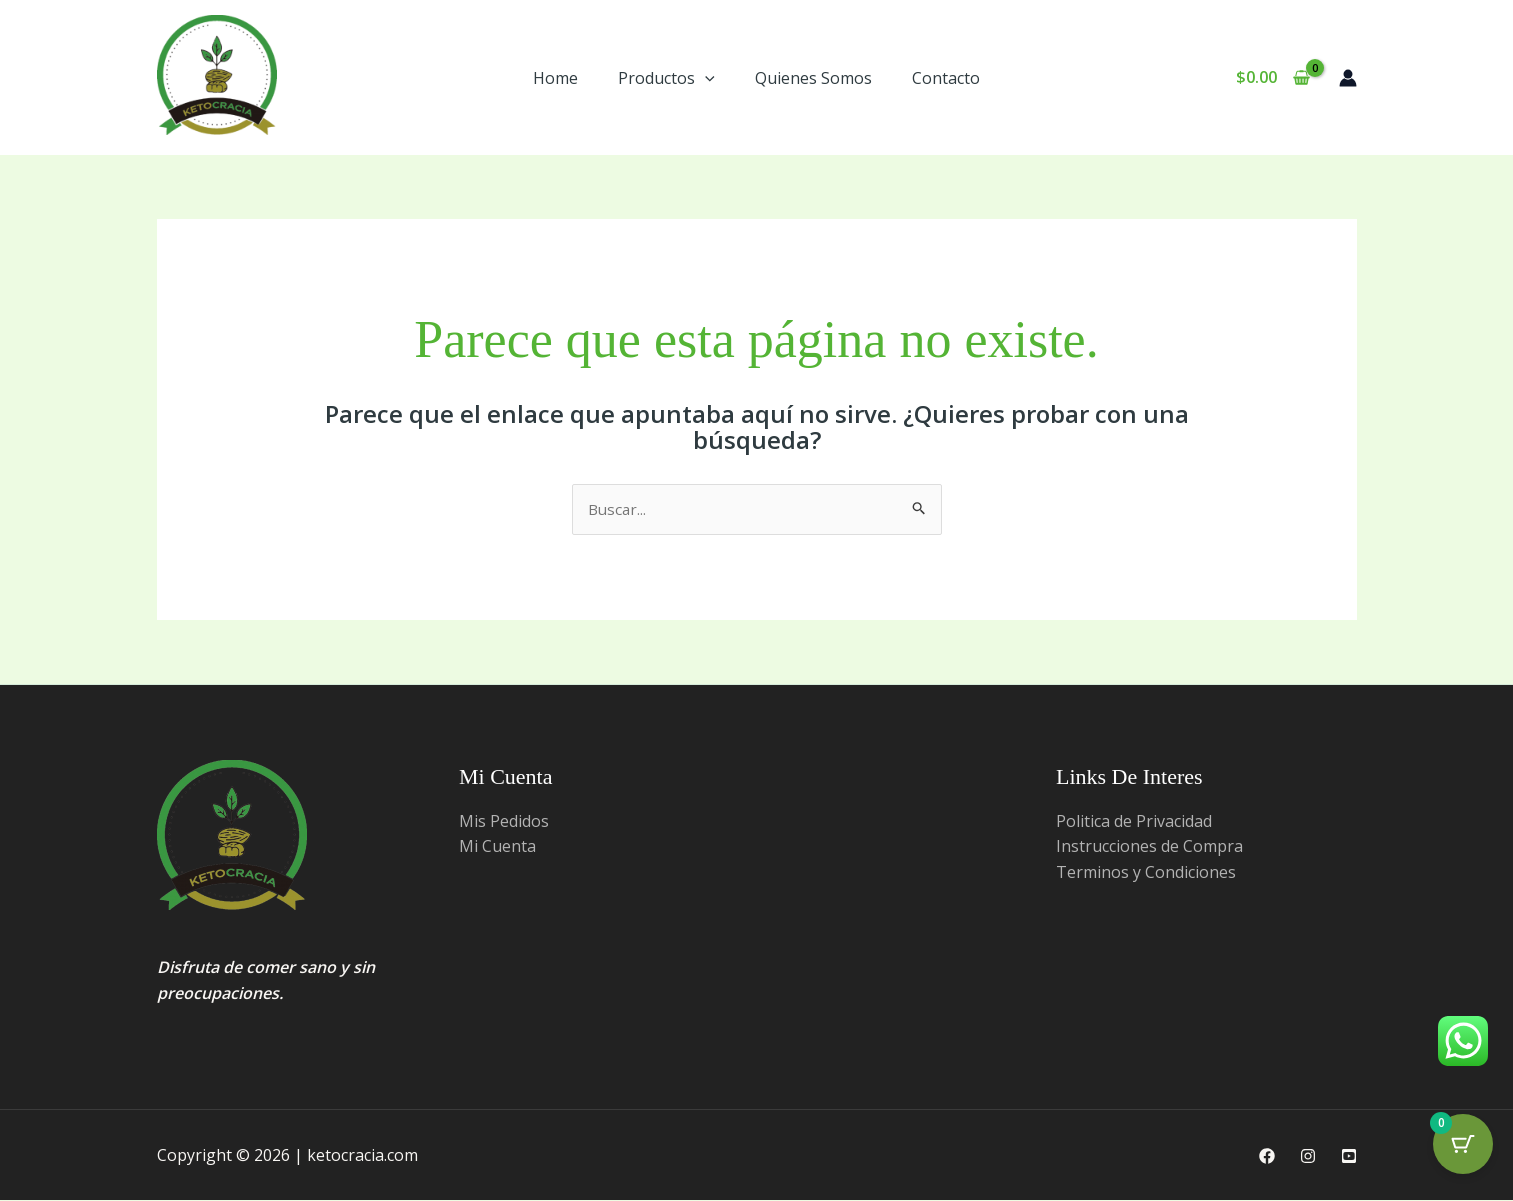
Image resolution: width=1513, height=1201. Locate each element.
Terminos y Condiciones (1146, 873)
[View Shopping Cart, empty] (1273, 78)
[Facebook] (1267, 1157)
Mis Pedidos (504, 822)
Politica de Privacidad (1134, 822)
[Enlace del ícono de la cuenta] (1348, 78)
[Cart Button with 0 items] (1463, 1151)
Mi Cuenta (497, 847)
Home (555, 78)
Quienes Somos (813, 78)
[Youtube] (1349, 1157)
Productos (666, 78)
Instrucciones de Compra (1149, 847)
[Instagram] (1308, 1157)
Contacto (946, 78)
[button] (705, 78)
